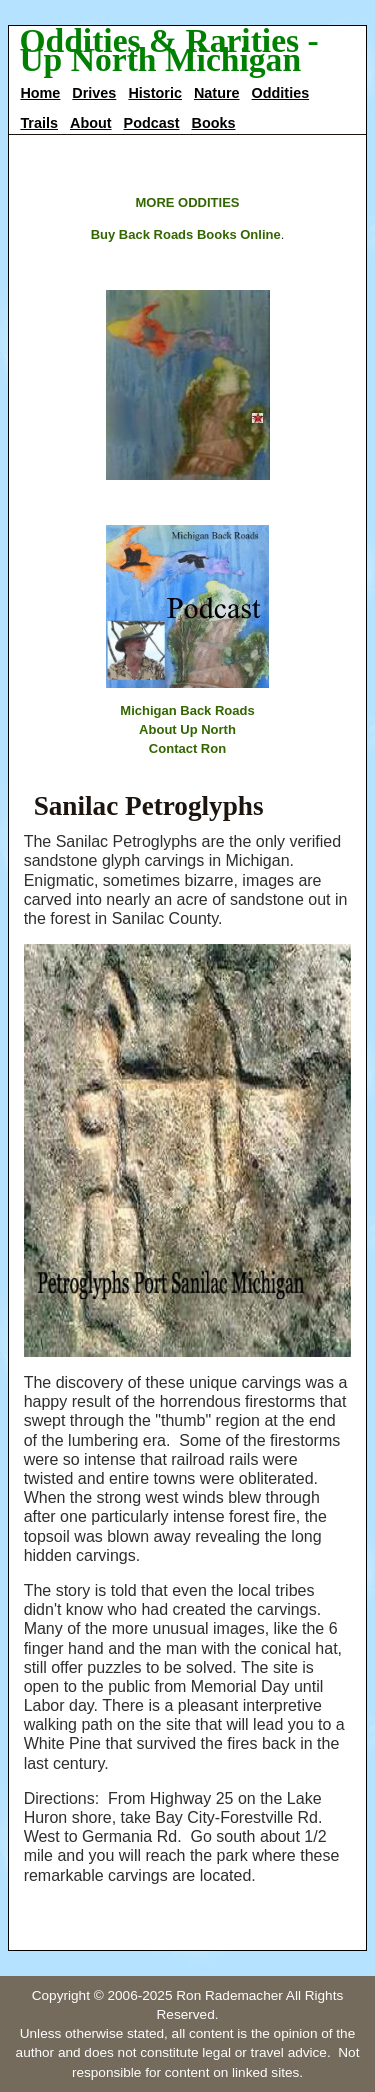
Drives (94, 93)
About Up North (187, 729)
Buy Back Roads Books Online (186, 234)
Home (40, 93)
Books (214, 123)
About (91, 123)
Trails (39, 123)
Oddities (281, 93)
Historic (155, 93)
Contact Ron (187, 748)
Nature (217, 93)
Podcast (152, 123)
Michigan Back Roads (187, 710)
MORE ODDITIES (187, 202)
